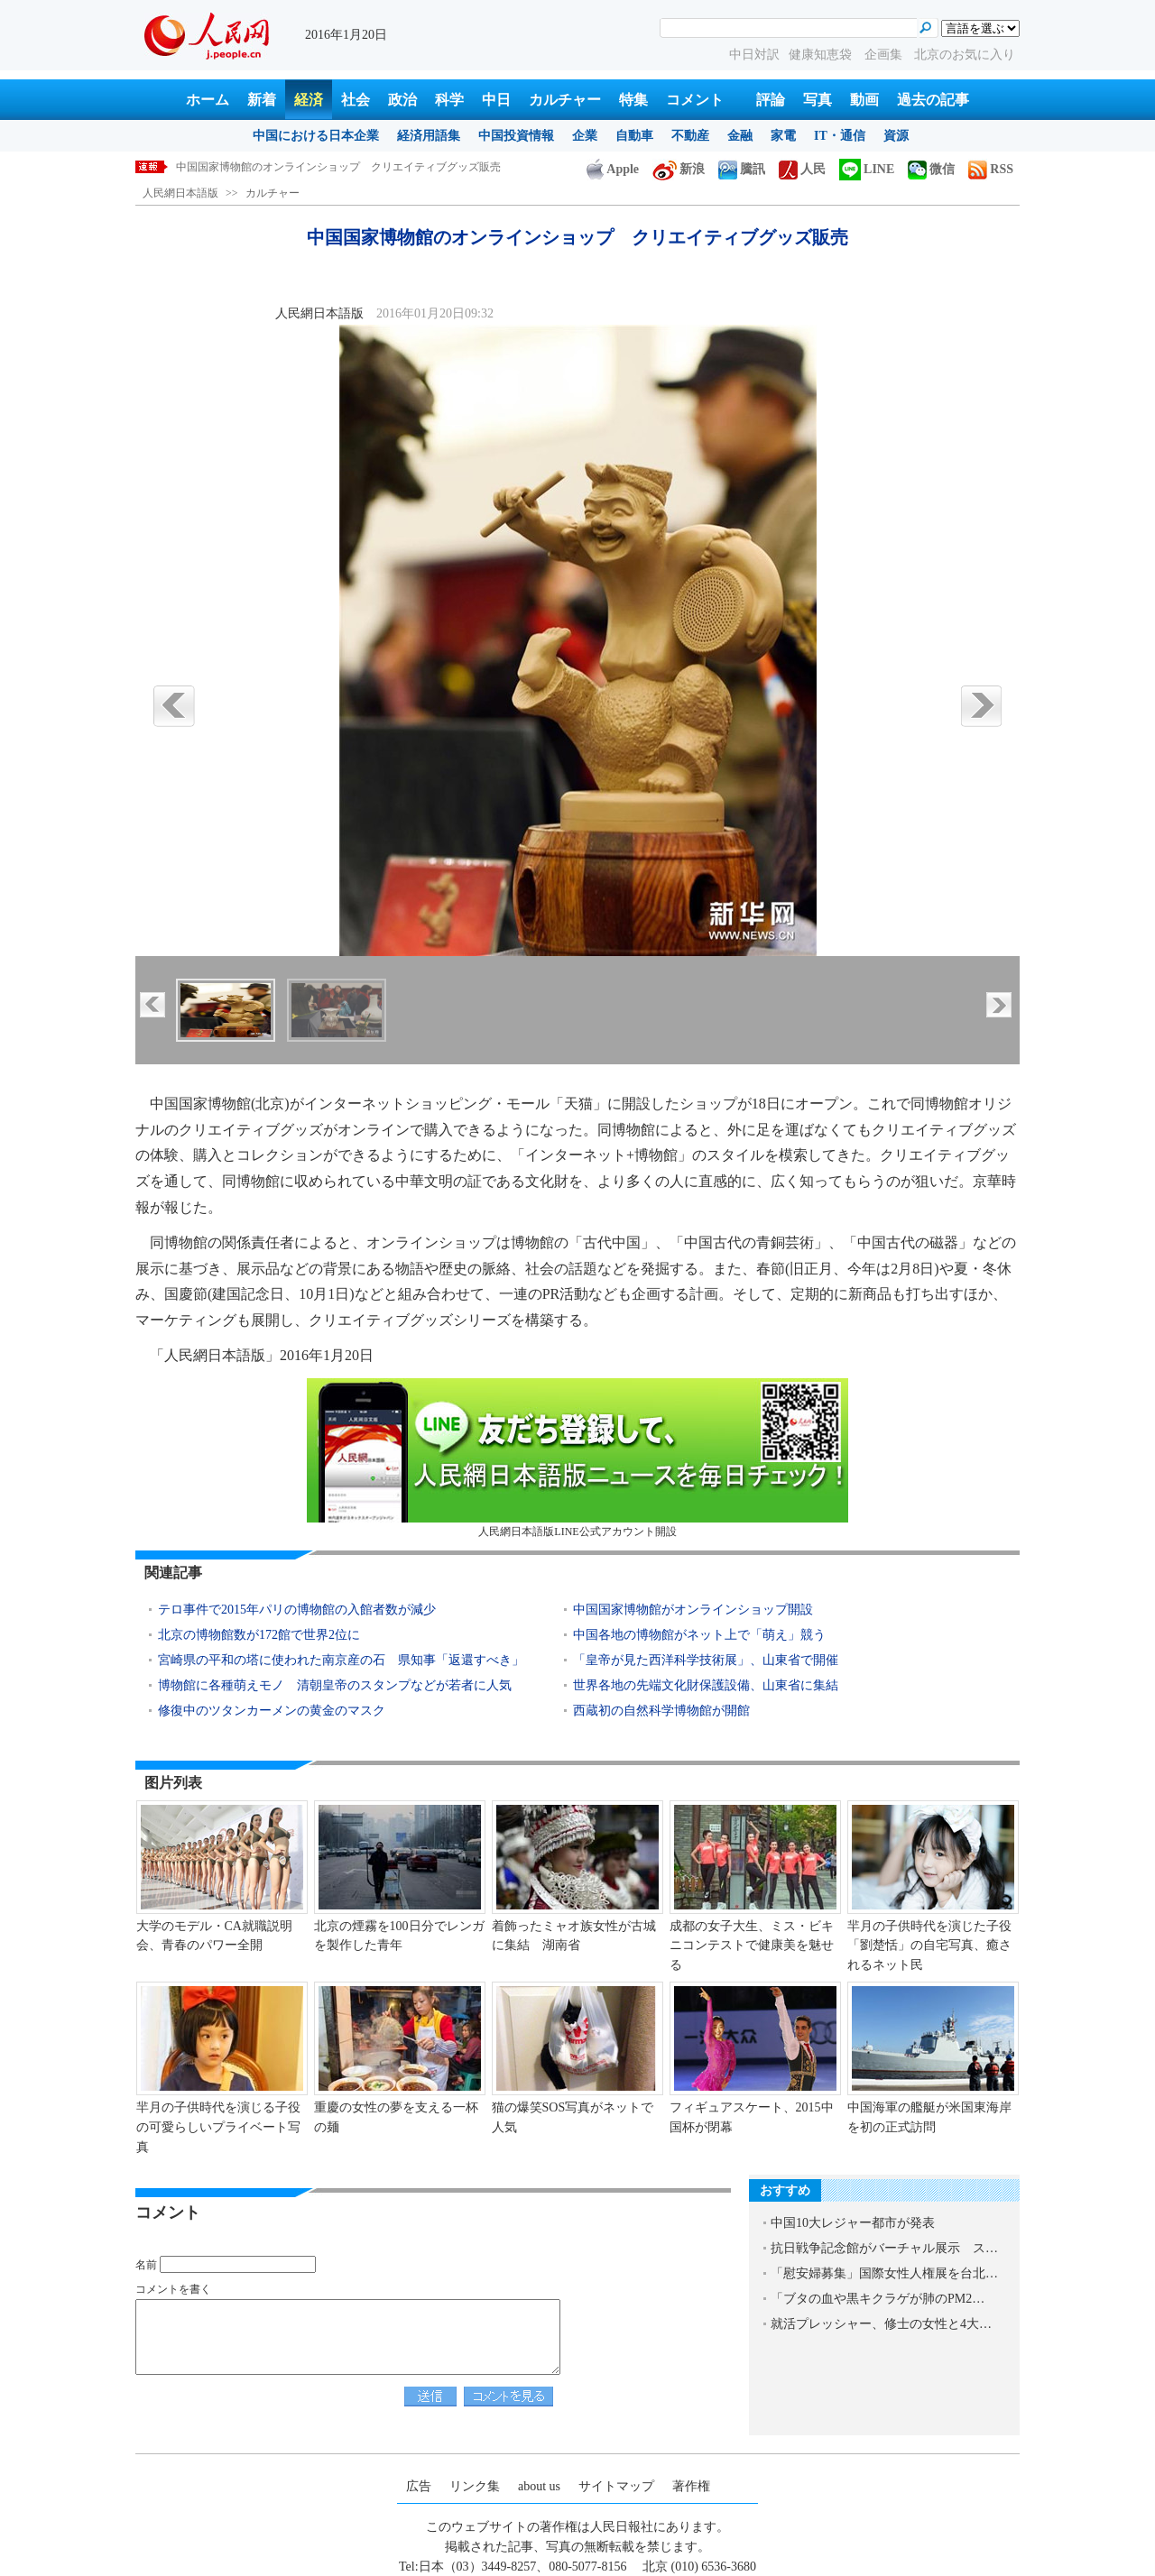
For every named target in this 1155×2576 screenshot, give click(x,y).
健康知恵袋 (822, 54)
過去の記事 (933, 99)
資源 (896, 136)
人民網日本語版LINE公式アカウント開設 (577, 1458)
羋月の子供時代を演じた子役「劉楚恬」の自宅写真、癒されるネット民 (929, 1945)
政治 (402, 99)
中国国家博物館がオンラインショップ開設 (693, 1609)
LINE (866, 169)
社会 (355, 99)
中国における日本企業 (316, 136)
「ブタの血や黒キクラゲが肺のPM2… (877, 2298)
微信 (931, 169)
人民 (802, 169)
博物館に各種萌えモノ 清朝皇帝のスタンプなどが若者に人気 (335, 1685)
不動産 (690, 136)
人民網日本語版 (180, 193)
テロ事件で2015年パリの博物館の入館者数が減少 (297, 1609)
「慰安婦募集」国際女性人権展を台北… (884, 2273)
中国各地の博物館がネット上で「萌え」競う (699, 1635)
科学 (449, 99)
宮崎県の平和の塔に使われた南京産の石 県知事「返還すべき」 (341, 1660)
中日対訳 (754, 54)
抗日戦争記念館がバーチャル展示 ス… (884, 2248)
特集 (633, 99)
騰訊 (741, 169)
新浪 (678, 169)
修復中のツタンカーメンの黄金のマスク (271, 1710)
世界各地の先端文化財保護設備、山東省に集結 (705, 1685)
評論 (770, 99)
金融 (740, 136)
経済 (308, 99)
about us (539, 2486)
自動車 (634, 136)
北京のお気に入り (964, 54)
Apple (613, 169)
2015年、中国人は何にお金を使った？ (268, 167)
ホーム (207, 99)
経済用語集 (428, 136)
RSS (990, 169)
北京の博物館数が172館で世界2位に (259, 1635)
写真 (817, 99)
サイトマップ (616, 2486)
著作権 (691, 2486)
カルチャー (565, 99)
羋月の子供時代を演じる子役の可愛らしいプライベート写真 (218, 2127)
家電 (783, 136)
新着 (261, 99)
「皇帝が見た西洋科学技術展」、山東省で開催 (705, 1660)
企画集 (885, 54)
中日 (496, 99)
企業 (584, 136)
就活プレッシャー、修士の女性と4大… (881, 2324)
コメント (695, 99)
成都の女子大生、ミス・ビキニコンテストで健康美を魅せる (752, 1945)
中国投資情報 (516, 136)
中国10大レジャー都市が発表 (853, 2223)
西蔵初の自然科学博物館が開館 (661, 1710)
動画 (864, 99)
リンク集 (474, 2486)
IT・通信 (839, 136)
